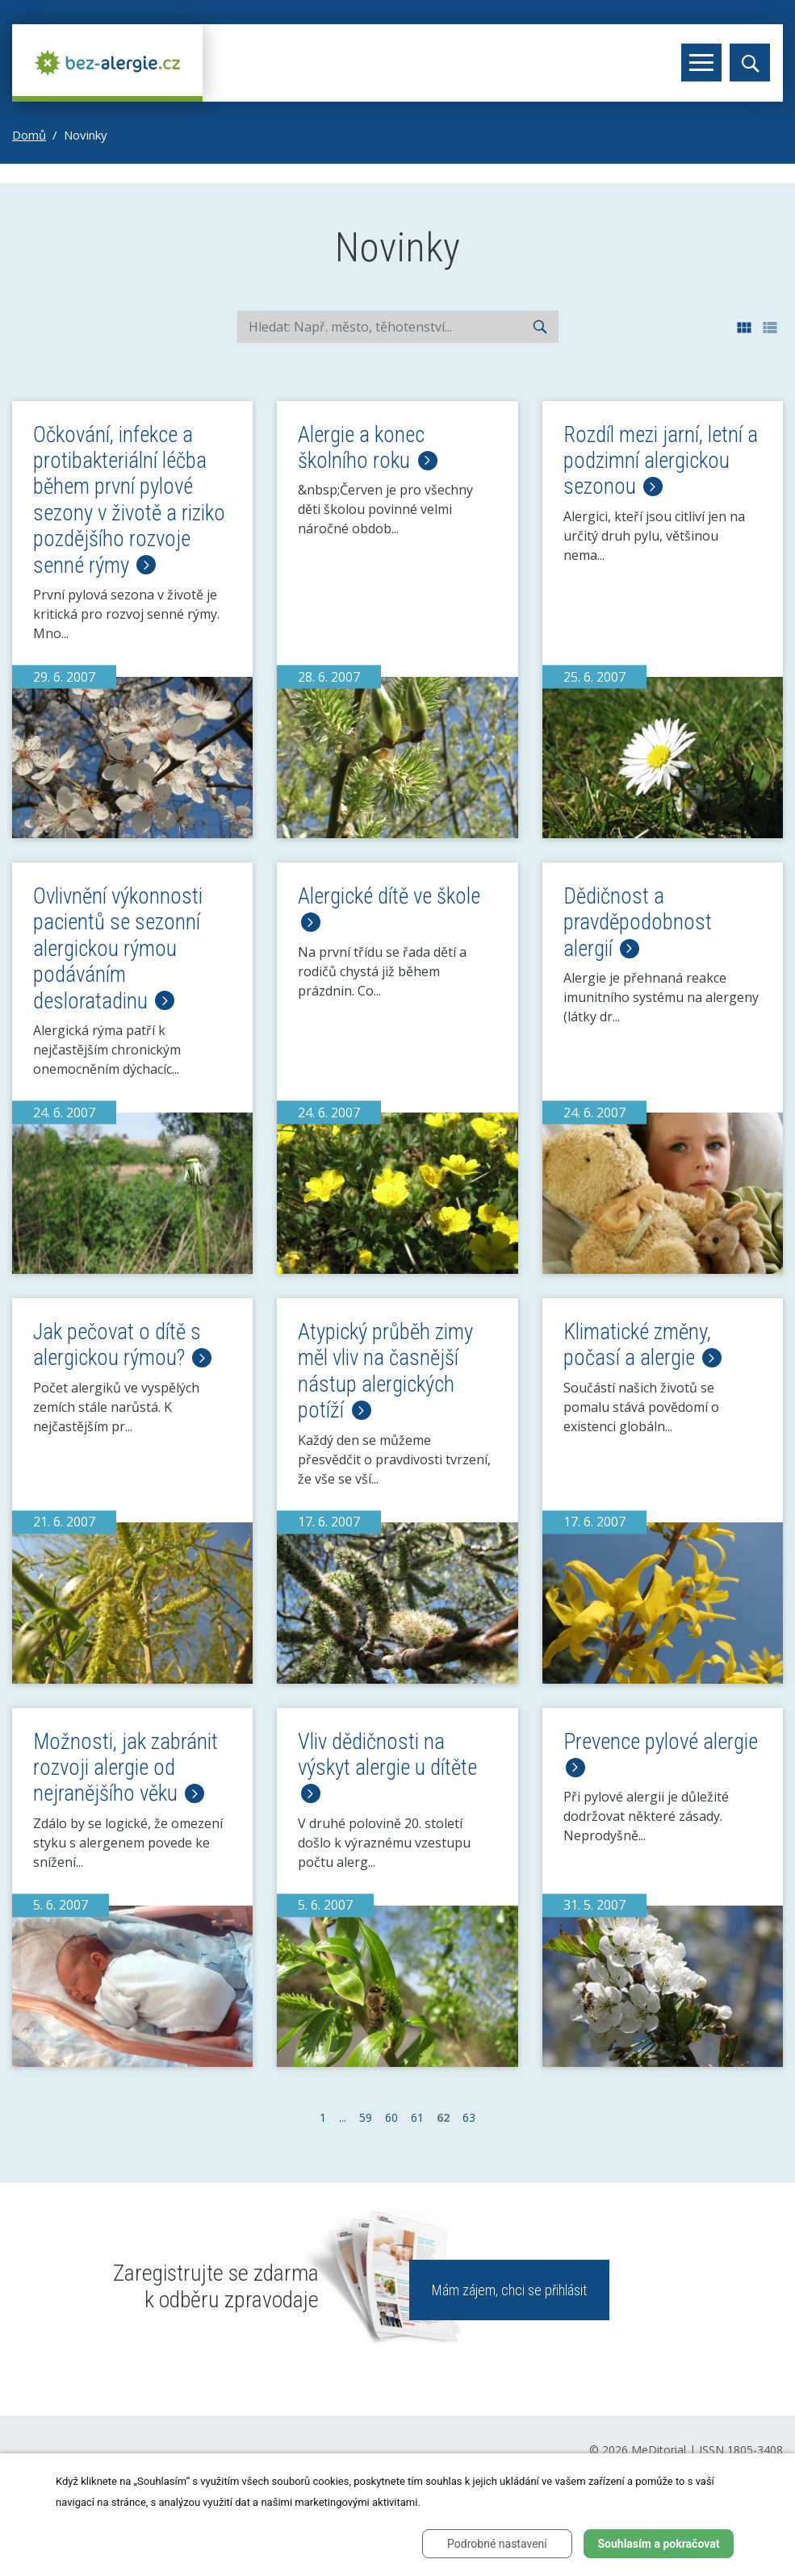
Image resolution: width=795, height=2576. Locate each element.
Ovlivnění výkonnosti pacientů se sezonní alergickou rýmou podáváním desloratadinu (118, 948)
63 (468, 2117)
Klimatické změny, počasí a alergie (642, 1345)
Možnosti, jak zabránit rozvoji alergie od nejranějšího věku (125, 1768)
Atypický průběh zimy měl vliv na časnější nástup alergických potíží (385, 1371)
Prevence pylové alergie (660, 1753)
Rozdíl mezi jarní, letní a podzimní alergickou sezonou (660, 461)
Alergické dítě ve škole (389, 907)
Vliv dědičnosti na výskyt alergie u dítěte (387, 1766)
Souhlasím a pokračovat (658, 2543)
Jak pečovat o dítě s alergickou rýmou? (122, 1345)
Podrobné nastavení (497, 2543)
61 (417, 2117)
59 (365, 2117)
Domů (29, 135)
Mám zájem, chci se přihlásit (509, 2290)
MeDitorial (658, 2449)
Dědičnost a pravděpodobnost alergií (637, 922)
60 (391, 2117)
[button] (744, 327)
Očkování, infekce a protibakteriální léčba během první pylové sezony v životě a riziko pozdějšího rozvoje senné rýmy (129, 500)
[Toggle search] (750, 62)
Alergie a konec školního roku (367, 448)
